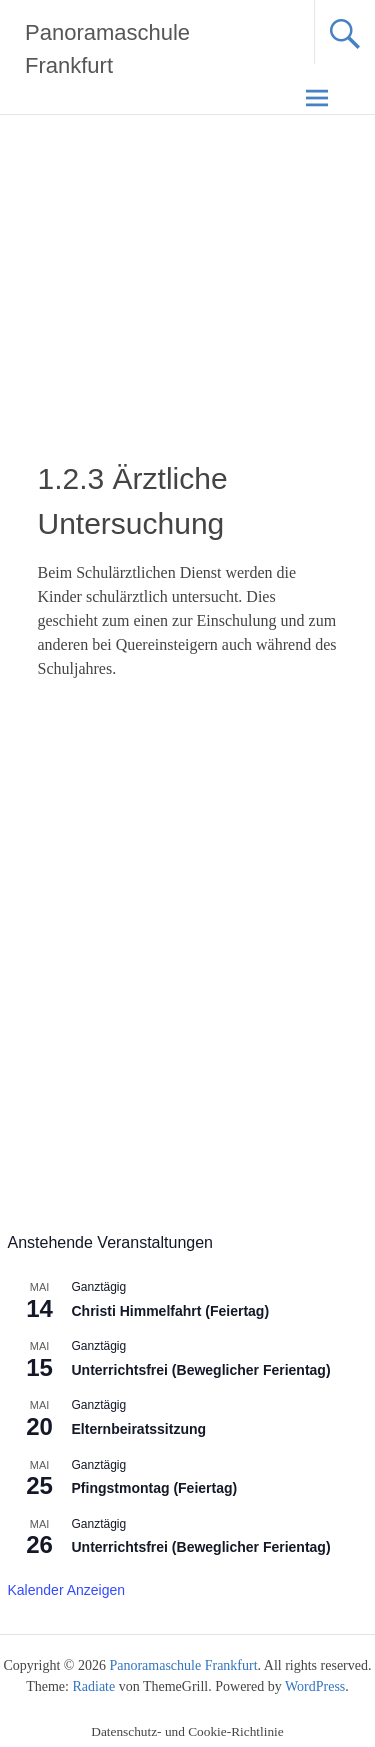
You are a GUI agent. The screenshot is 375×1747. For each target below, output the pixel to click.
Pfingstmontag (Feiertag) (155, 1488)
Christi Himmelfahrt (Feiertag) (171, 1311)
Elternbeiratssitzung (139, 1429)
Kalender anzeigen (67, 1590)
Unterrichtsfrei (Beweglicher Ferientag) (201, 1370)
